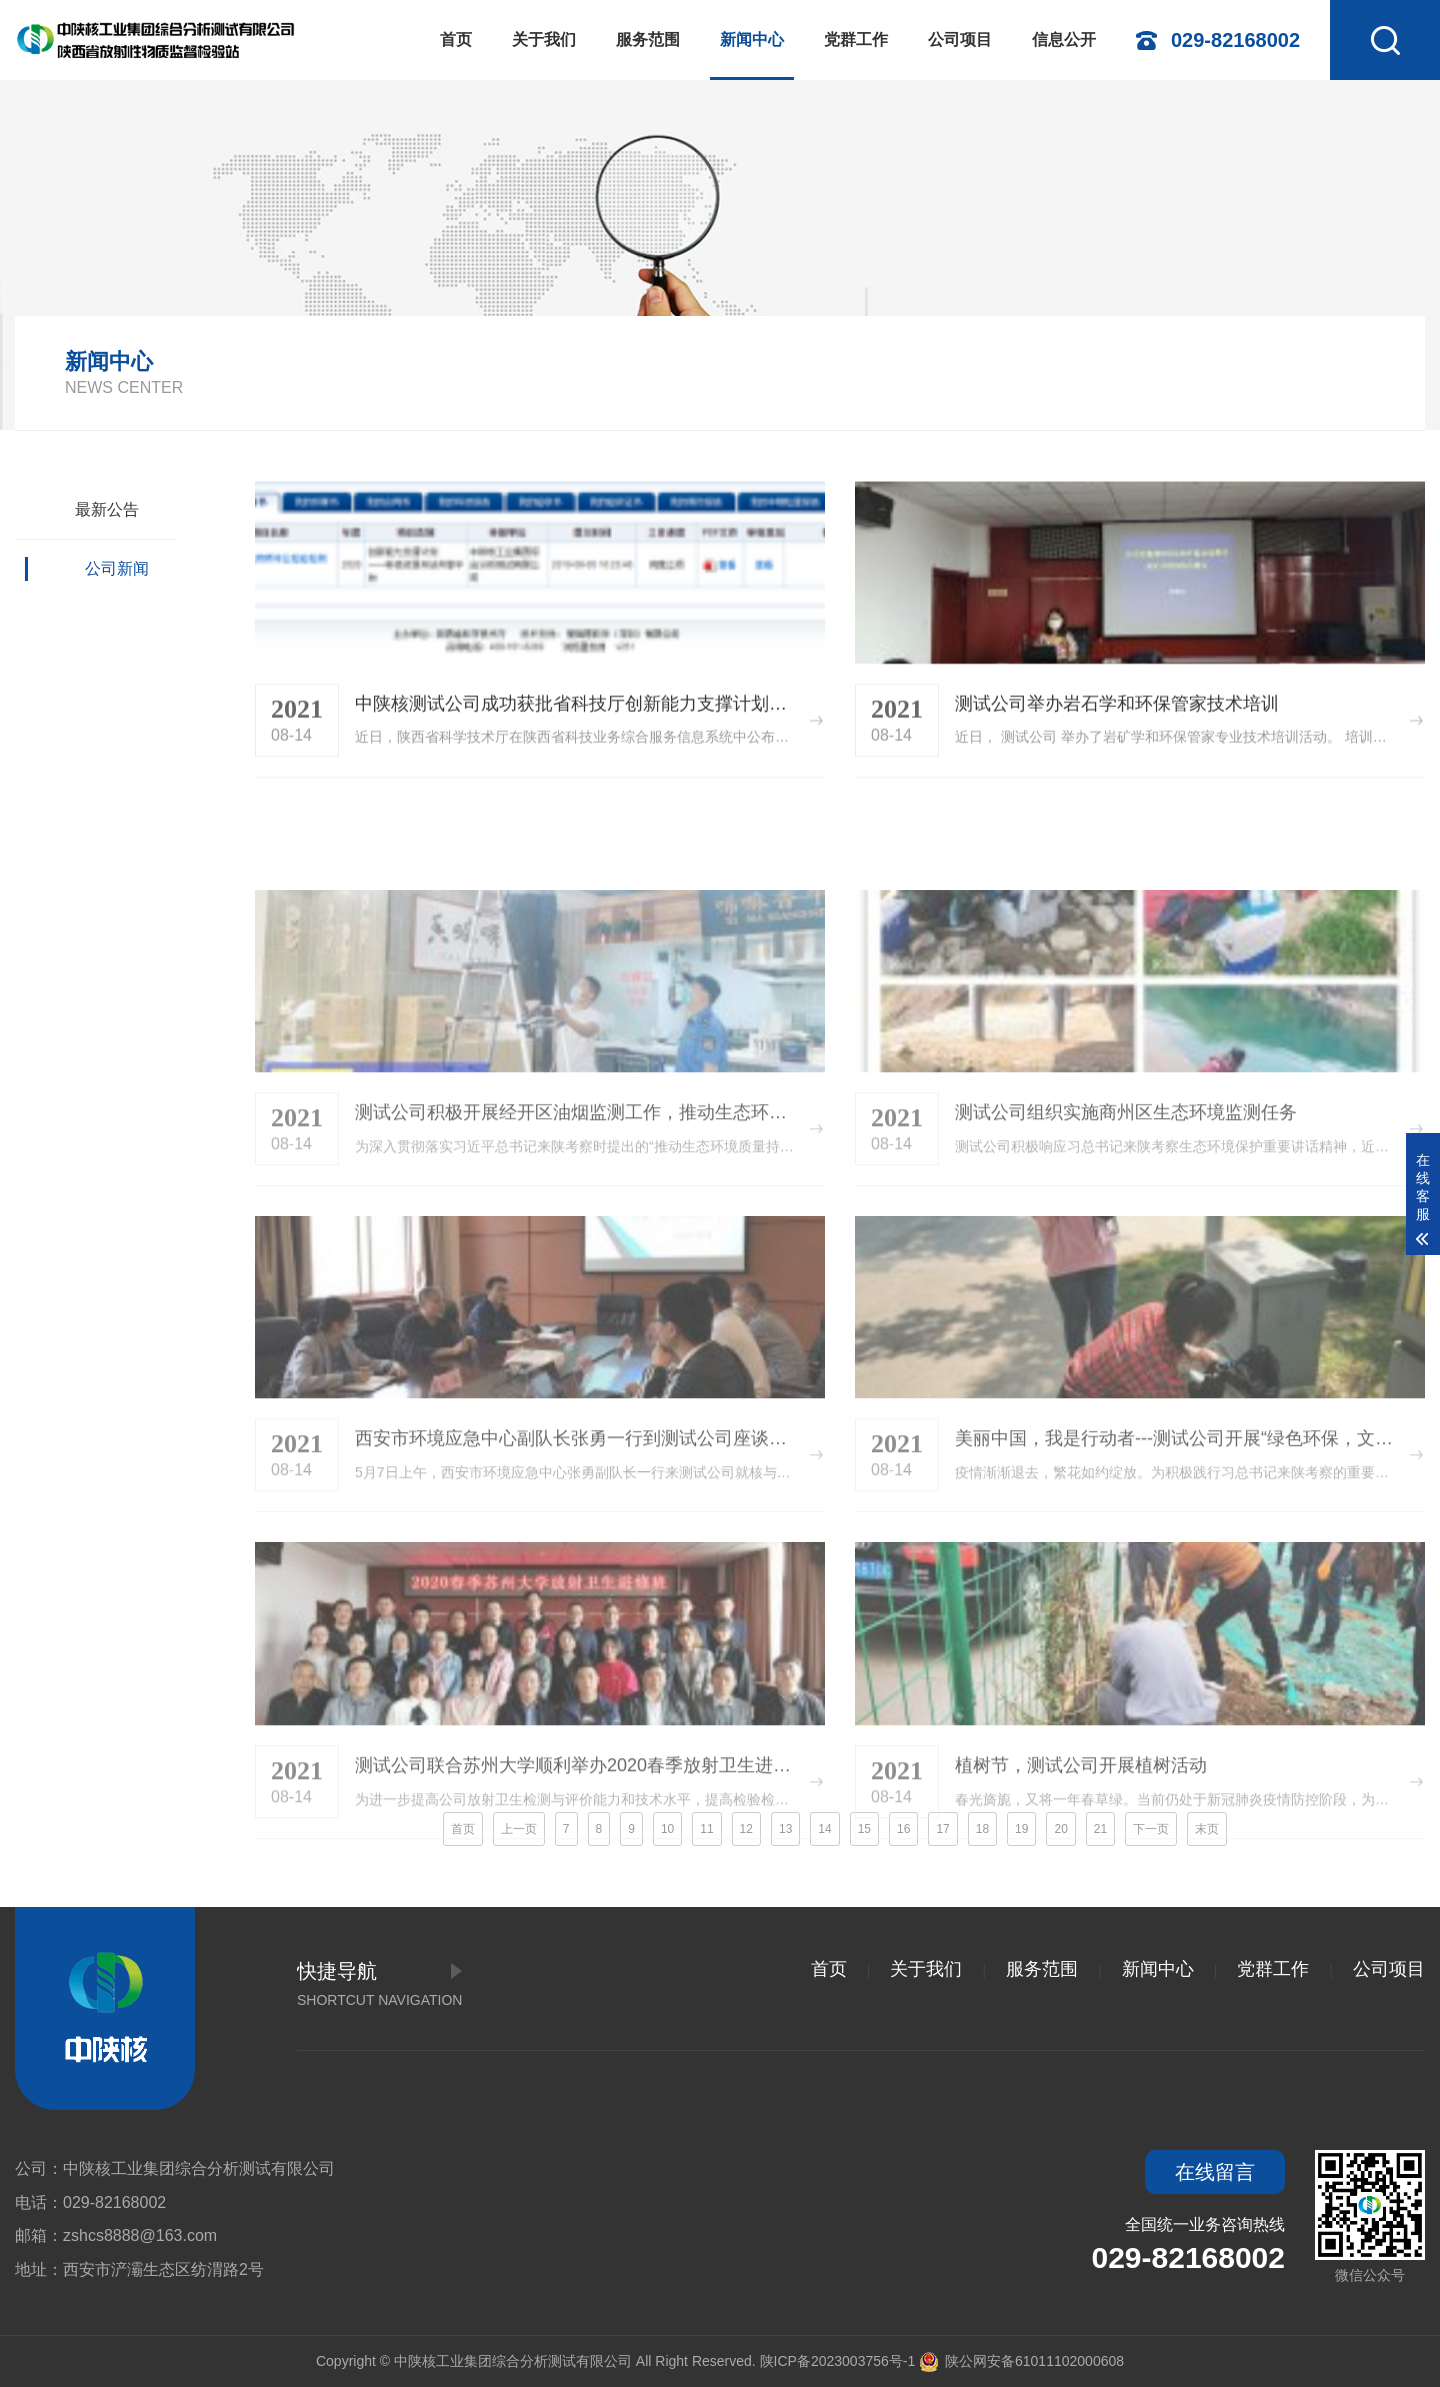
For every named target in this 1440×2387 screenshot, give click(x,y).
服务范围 (648, 39)
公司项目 (960, 39)
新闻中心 (752, 39)
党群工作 (856, 39)
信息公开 (1064, 39)
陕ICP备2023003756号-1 (838, 2361)
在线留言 (1215, 2172)
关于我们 (544, 39)
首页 (456, 39)
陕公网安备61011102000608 (1021, 2361)
